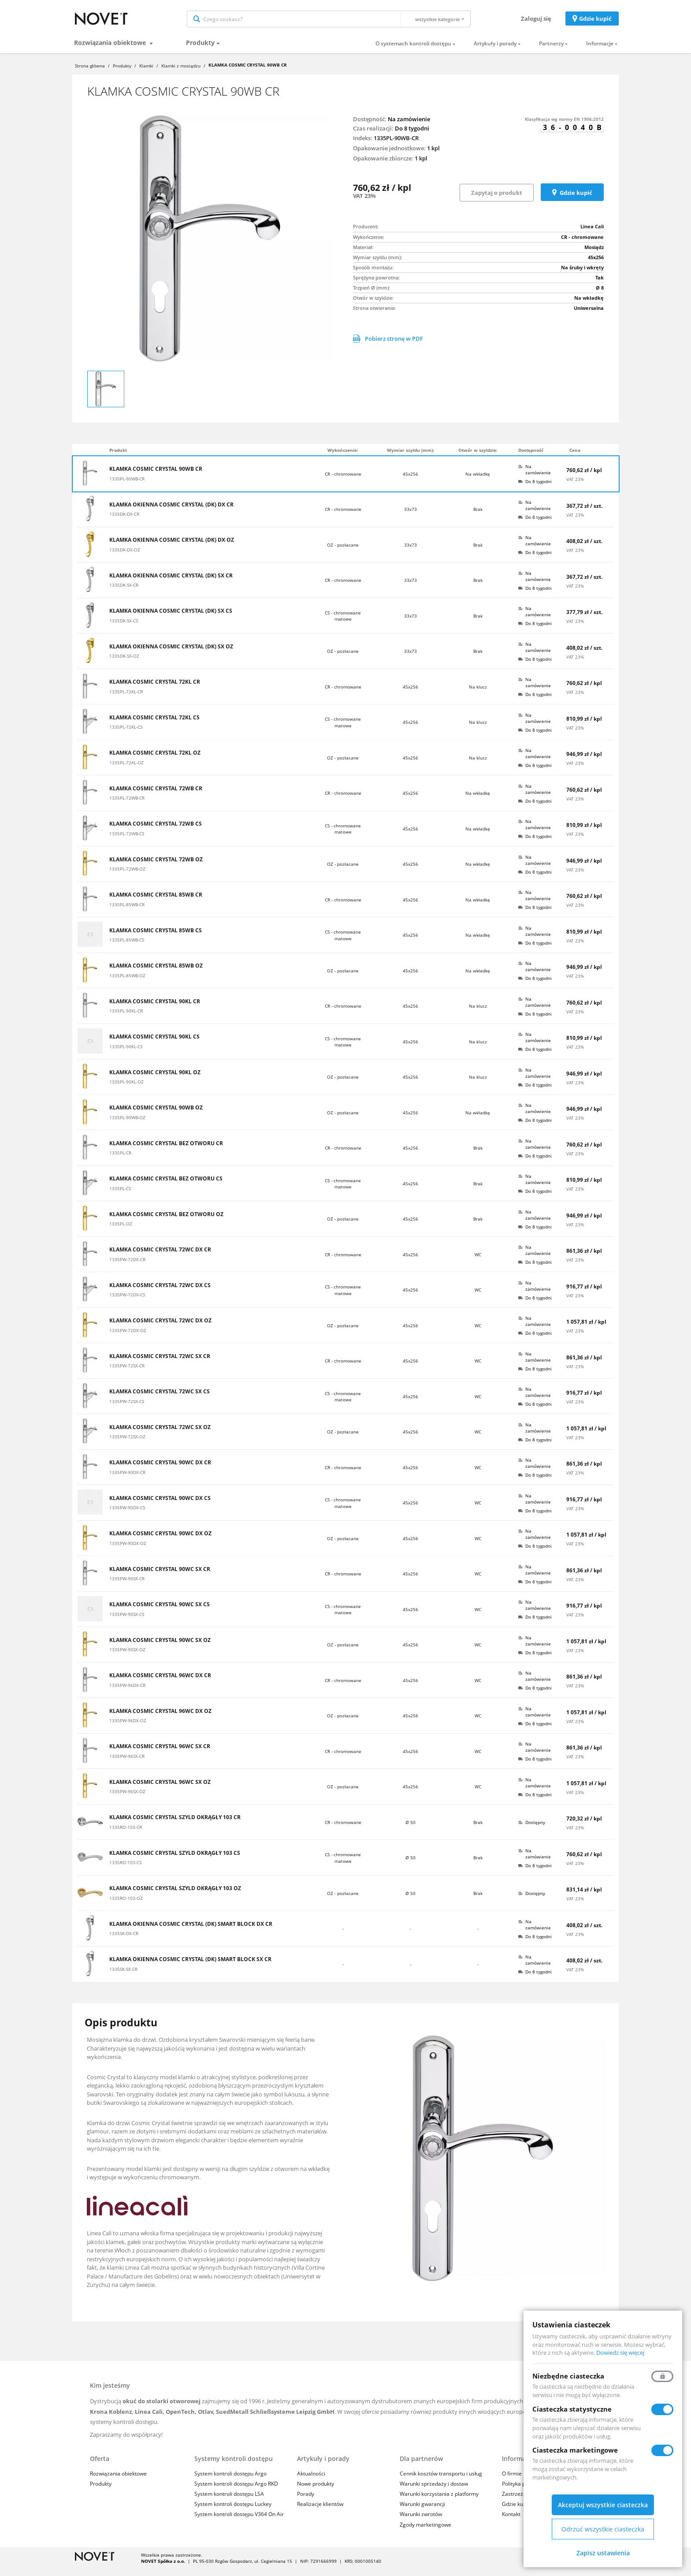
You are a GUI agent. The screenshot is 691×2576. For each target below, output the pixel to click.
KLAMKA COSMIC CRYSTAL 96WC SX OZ (160, 1790)
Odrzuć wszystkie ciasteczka (602, 2529)
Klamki (146, 73)
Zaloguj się (536, 22)
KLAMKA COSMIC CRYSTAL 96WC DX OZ (160, 1719)
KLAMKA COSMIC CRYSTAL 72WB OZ (156, 867)
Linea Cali (592, 234)
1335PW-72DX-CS (127, 1302)
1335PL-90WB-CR (127, 486)
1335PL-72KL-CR (126, 699)
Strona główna (90, 73)
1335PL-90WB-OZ (127, 1125)
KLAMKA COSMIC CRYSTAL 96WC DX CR (160, 1683)
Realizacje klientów (320, 2512)
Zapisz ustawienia (603, 2553)
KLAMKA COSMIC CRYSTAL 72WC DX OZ (160, 1328)
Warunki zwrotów (421, 2522)
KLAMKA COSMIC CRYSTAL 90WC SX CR (159, 1577)
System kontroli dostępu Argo (230, 2481)
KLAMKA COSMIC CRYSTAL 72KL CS (154, 725)
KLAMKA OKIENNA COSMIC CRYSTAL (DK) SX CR (171, 583)
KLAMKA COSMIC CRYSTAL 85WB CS (155, 938)
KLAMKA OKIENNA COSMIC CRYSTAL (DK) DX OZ (171, 548)
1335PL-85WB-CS (126, 947)
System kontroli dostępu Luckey (232, 2512)
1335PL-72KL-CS (125, 734)
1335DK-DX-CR (124, 521)
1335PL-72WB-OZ (127, 876)
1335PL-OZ (120, 1231)
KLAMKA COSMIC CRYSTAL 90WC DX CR (160, 1470)
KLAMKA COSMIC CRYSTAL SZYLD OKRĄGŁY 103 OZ (175, 1896)
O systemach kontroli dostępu (413, 51)
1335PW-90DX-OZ (127, 1551)
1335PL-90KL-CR (126, 1018)
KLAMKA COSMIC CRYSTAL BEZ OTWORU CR (166, 1151)
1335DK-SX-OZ (124, 663)
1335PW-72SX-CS (126, 1409)
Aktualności (311, 2481)
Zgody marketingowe (425, 2532)
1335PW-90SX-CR (127, 1586)
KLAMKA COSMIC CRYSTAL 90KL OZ (155, 1080)
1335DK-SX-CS (123, 628)
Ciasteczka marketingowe (575, 2450)
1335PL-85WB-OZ (127, 983)
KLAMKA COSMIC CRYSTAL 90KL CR (154, 1009)
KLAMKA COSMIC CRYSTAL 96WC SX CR (159, 1754)
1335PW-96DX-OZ (127, 1728)
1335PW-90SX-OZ (127, 1657)
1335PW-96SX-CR (127, 1764)
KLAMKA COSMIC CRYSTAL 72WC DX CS (160, 1293)
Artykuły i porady (495, 51)
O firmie (512, 2481)
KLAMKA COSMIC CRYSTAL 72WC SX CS (159, 1399)
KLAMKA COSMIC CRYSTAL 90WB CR (155, 477)
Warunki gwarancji (422, 2512)
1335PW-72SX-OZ (127, 1444)
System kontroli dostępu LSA (229, 2501)
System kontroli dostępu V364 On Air (239, 2522)
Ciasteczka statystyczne (572, 2409)
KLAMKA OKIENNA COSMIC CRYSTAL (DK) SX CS (170, 619)
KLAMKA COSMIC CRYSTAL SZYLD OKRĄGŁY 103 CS (174, 1861)
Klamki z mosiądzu (181, 73)
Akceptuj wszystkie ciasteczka (603, 2505)
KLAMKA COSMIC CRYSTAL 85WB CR (155, 903)
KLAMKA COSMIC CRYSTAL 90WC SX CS (159, 1612)
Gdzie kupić (595, 22)
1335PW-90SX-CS (126, 1622)
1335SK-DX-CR (123, 1941)
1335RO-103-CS (125, 1870)
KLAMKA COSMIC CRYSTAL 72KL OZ (155, 761)
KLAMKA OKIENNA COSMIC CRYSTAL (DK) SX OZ (171, 654)
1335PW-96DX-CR (127, 1693)
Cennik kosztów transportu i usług (441, 2481)
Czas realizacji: (373, 136)
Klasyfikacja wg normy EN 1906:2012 (564, 126)
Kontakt (511, 2522)
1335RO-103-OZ (126, 1905)
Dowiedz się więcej (620, 2352)
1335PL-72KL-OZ (126, 770)
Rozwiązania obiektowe (111, 50)
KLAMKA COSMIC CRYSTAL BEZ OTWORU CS (166, 1187)
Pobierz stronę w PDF (388, 346)
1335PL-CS (120, 1196)
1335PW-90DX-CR (127, 1480)
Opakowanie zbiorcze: (383, 166)
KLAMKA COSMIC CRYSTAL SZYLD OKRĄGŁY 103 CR (175, 1825)
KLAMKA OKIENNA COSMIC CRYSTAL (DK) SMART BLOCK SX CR (190, 1967)
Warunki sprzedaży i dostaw (434, 2491)
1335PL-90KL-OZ (126, 1089)
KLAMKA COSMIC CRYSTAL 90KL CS (154, 1045)
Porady (305, 2501)
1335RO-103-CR (125, 1834)
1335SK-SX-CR (123, 1976)
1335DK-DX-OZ (124, 557)
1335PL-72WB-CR (127, 805)
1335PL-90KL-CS (125, 1054)
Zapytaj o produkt (496, 200)
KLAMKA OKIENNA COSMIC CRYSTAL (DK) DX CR (171, 512)
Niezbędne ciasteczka (568, 2375)
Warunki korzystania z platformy (439, 2501)
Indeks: (362, 145)
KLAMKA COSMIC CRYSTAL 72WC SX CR (159, 1364)
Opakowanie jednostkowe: (389, 156)
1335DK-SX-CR (123, 592)
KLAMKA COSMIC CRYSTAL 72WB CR (155, 796)
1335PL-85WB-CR (127, 912)
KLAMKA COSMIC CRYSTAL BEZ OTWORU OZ (166, 1222)
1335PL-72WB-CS (126, 841)
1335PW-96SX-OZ (127, 1799)
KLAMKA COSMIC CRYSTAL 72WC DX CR (160, 1257)
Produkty (200, 50)
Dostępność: (369, 126)
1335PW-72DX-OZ (127, 1338)
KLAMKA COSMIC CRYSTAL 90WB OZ (156, 1116)
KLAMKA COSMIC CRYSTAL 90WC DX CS (160, 1506)
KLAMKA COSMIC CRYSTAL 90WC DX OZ (160, 1541)
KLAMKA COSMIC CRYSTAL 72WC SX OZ (160, 1435)
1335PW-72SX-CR (127, 1373)
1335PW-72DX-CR (127, 1267)
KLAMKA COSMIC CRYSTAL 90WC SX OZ (160, 1648)
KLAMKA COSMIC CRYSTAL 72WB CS (155, 832)
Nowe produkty (315, 2491)
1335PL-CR (120, 1160)
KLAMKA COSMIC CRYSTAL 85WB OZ (156, 974)
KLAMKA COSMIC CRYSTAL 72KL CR (154, 690)
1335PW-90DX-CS (127, 1515)
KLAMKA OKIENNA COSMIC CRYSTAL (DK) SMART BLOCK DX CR (190, 1931)
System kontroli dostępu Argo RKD (236, 2491)
